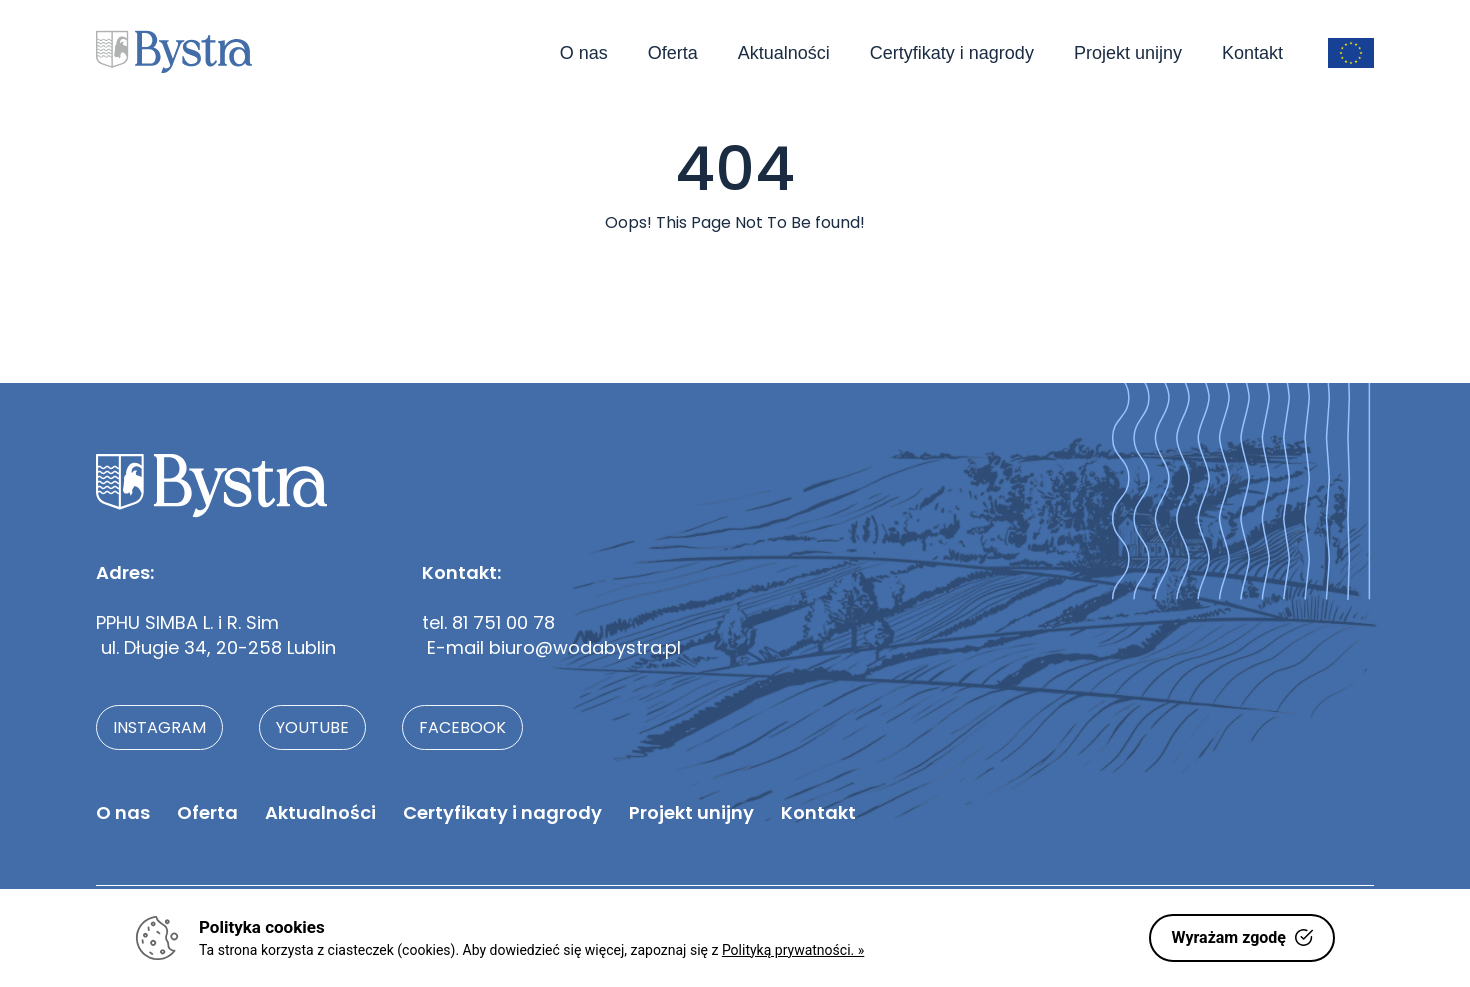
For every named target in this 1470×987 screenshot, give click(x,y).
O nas (584, 53)
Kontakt (1252, 53)
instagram (159, 727)
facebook (462, 727)
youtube (312, 727)
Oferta (673, 53)
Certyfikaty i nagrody (952, 53)
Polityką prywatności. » (793, 950)
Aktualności (784, 53)
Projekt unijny (1128, 53)
